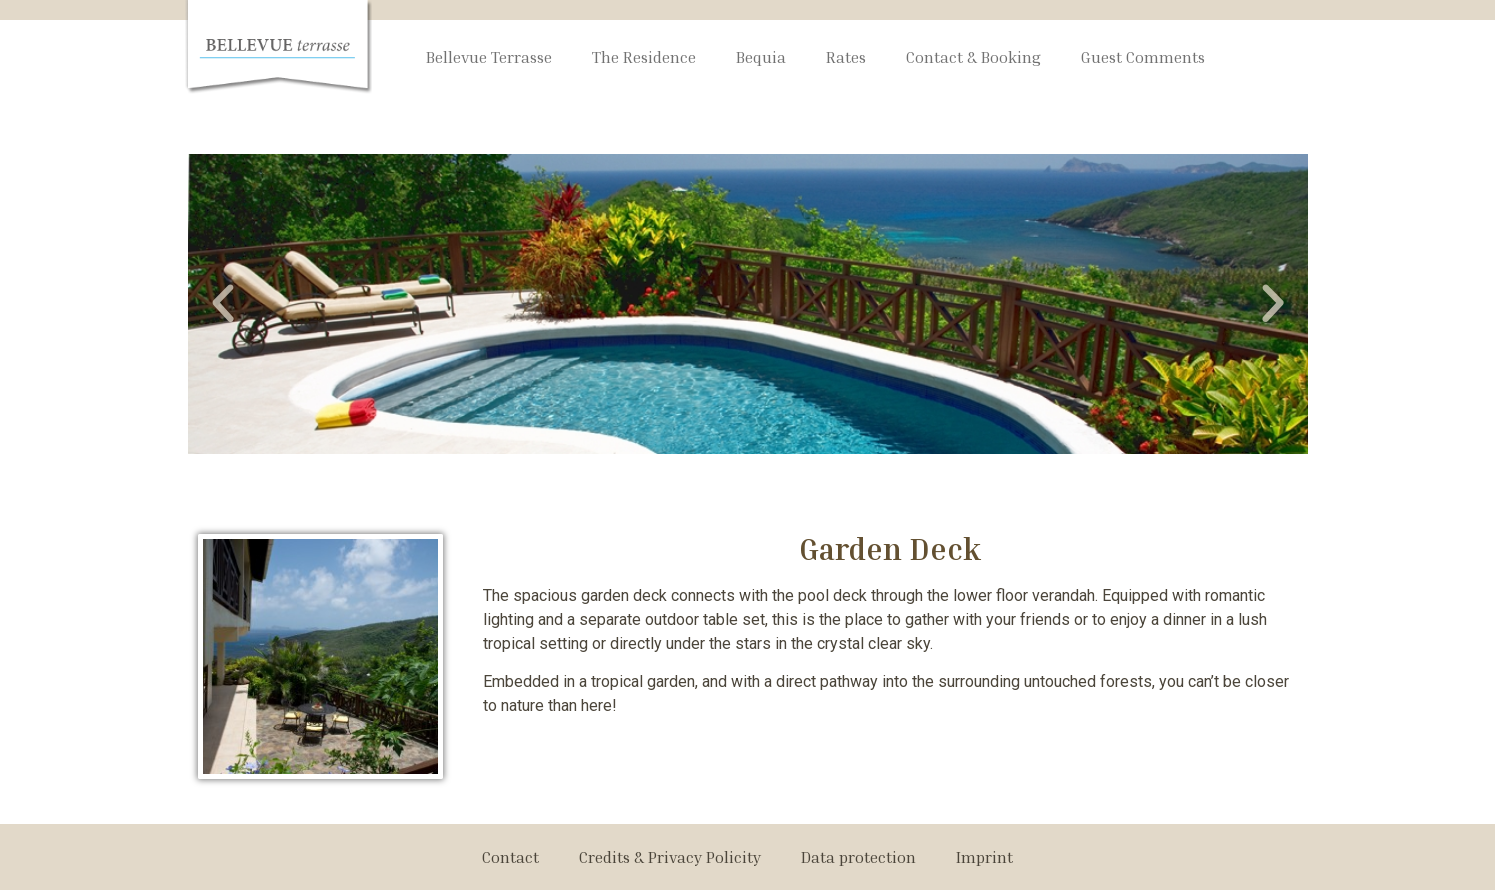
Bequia (761, 57)
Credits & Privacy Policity (670, 857)
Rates (846, 57)
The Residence (644, 57)
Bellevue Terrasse (489, 57)
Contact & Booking (973, 57)
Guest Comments (1143, 57)
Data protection (858, 857)
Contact (510, 857)
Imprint (984, 857)
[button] (223, 304)
